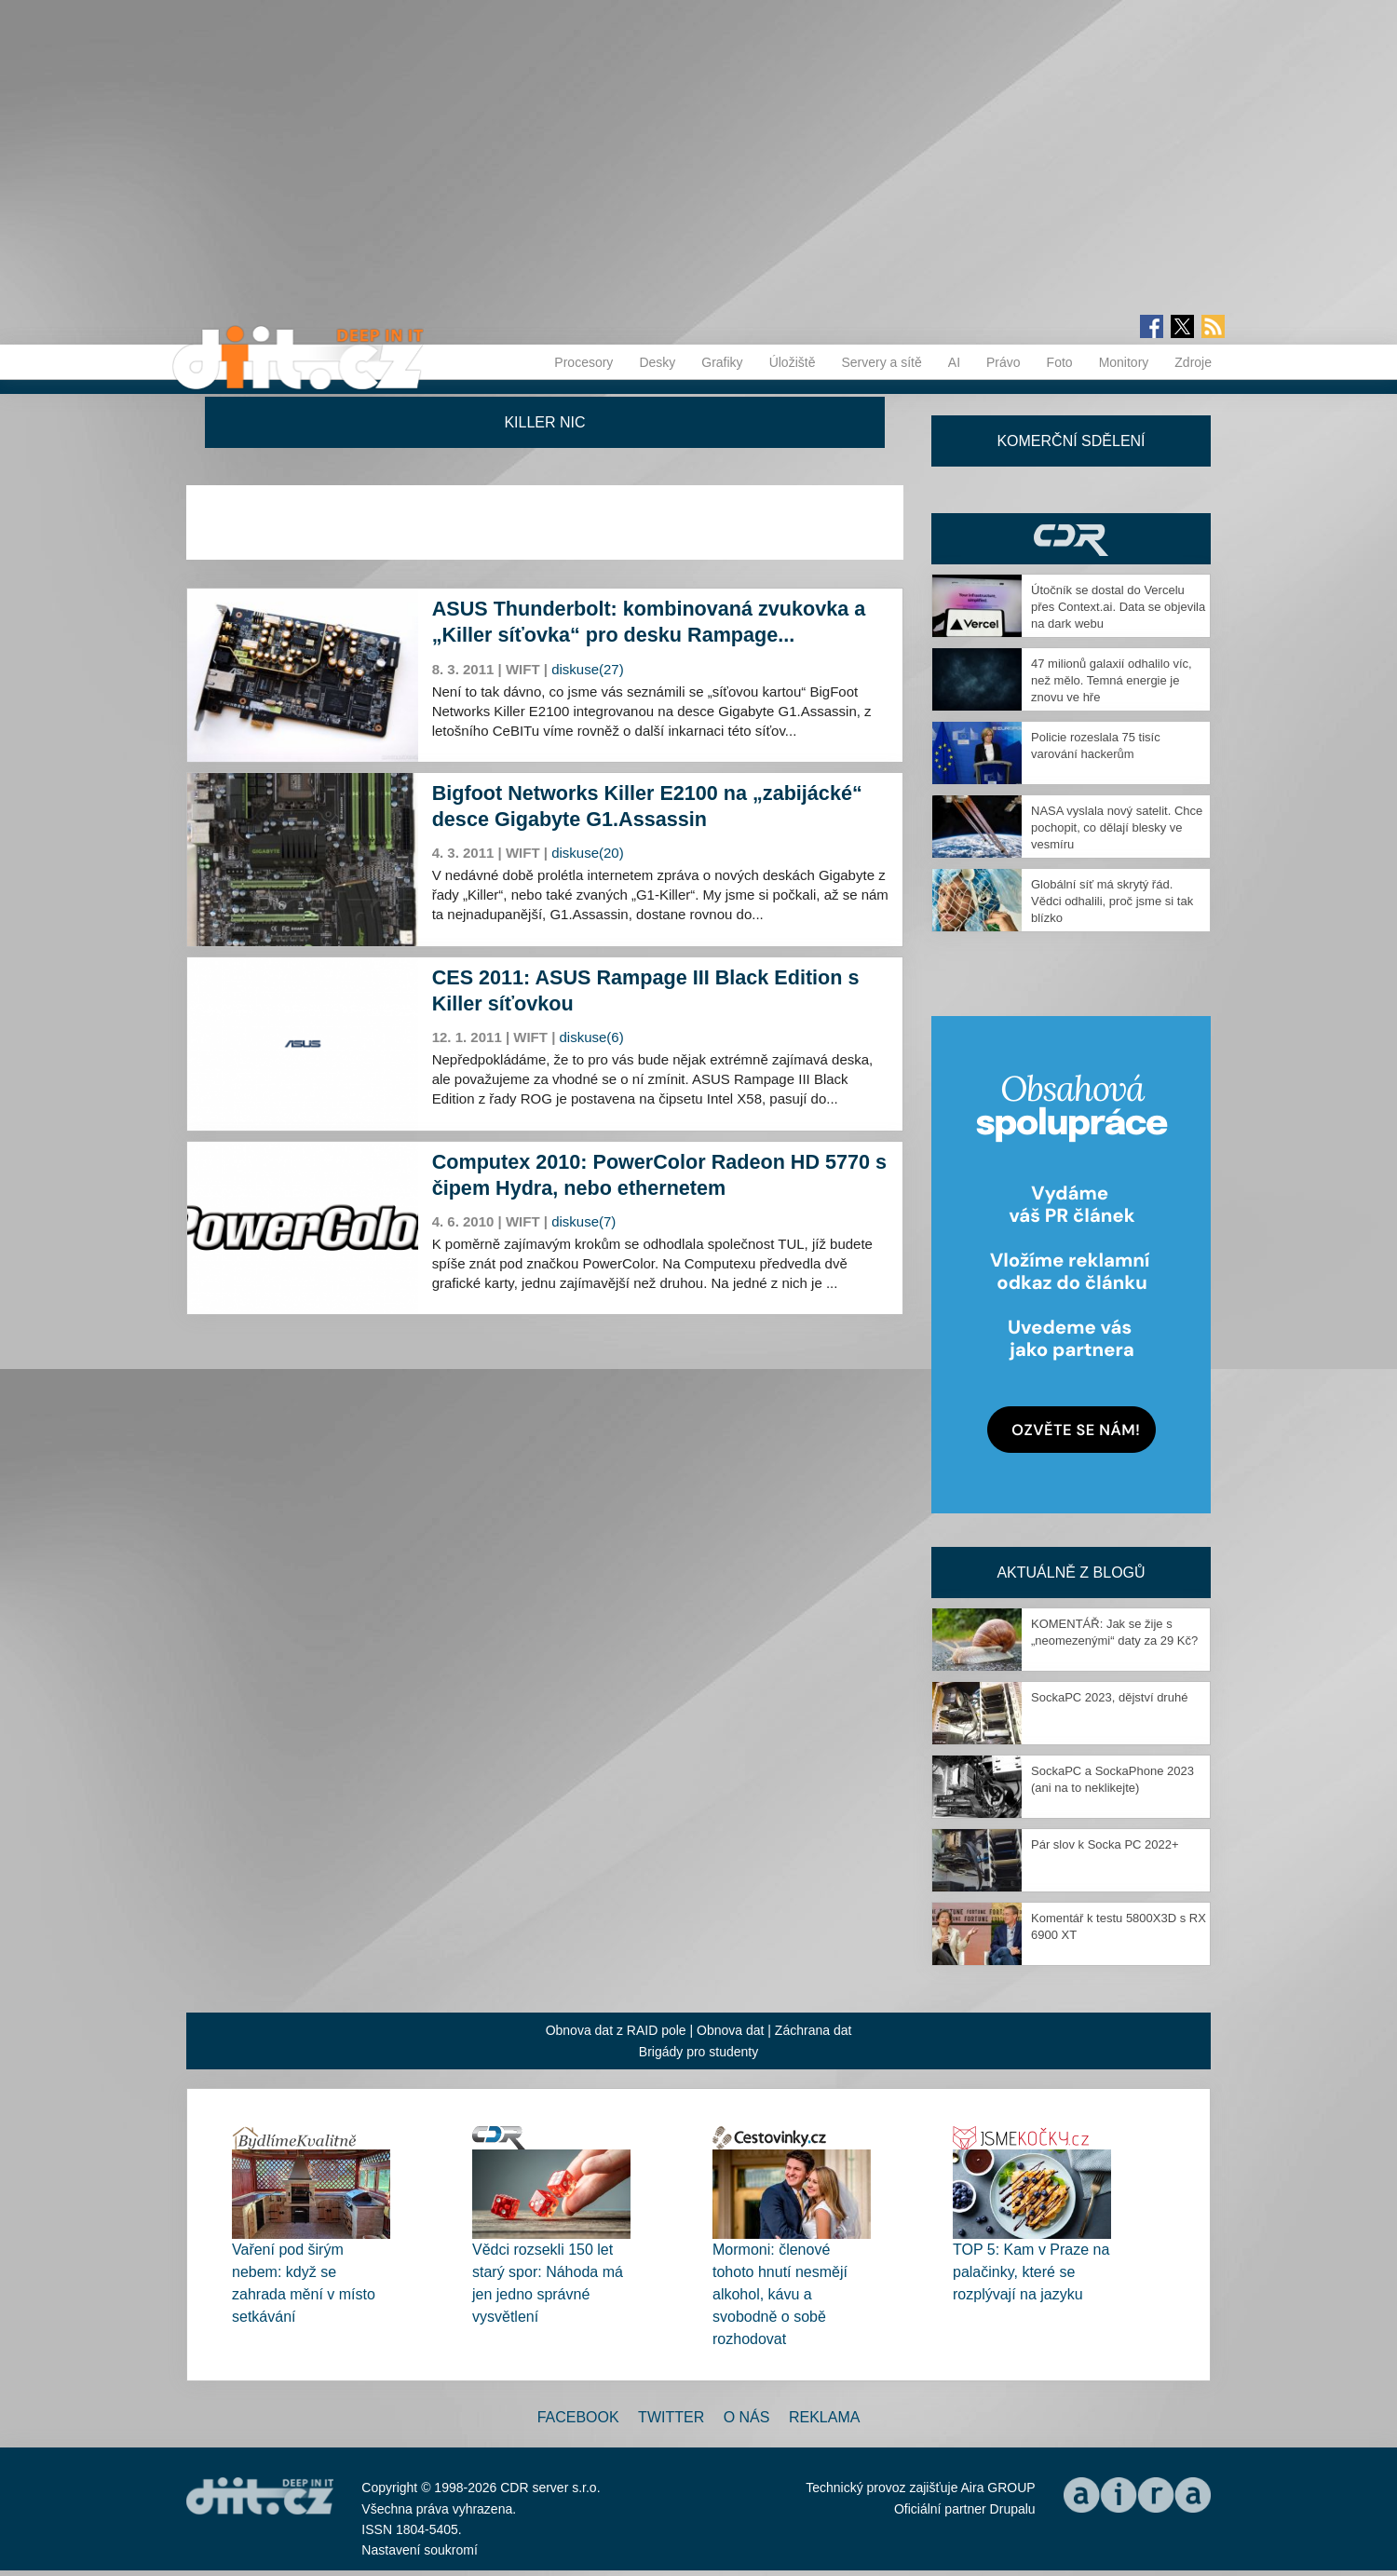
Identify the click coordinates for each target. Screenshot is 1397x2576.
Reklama (824, 2417)
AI (954, 362)
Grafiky (721, 362)
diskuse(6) (592, 1037)
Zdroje (1193, 362)
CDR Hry (1071, 538)
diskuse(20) (587, 853)
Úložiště (792, 362)
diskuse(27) (587, 669)
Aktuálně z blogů (1071, 1572)
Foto (1060, 362)
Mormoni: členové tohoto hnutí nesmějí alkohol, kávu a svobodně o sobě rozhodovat (780, 2294)
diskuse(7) (583, 1221)
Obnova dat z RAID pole (616, 2030)
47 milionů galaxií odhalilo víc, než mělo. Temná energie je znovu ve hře (1111, 680)
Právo (1003, 362)
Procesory (583, 362)
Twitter (671, 2417)
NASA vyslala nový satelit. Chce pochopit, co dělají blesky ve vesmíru (1116, 827)
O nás (747, 2417)
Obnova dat (730, 2030)
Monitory (1124, 362)
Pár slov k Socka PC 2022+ (1105, 1844)
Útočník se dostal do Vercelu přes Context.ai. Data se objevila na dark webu (1118, 606)
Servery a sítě (881, 362)
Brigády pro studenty (698, 2051)
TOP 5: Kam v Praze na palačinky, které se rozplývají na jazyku (1031, 2272)
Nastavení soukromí (419, 2549)
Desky (657, 362)
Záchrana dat (813, 2030)
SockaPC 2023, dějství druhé (1109, 1697)
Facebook (578, 2417)
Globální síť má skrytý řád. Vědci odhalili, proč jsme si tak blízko (1112, 901)
